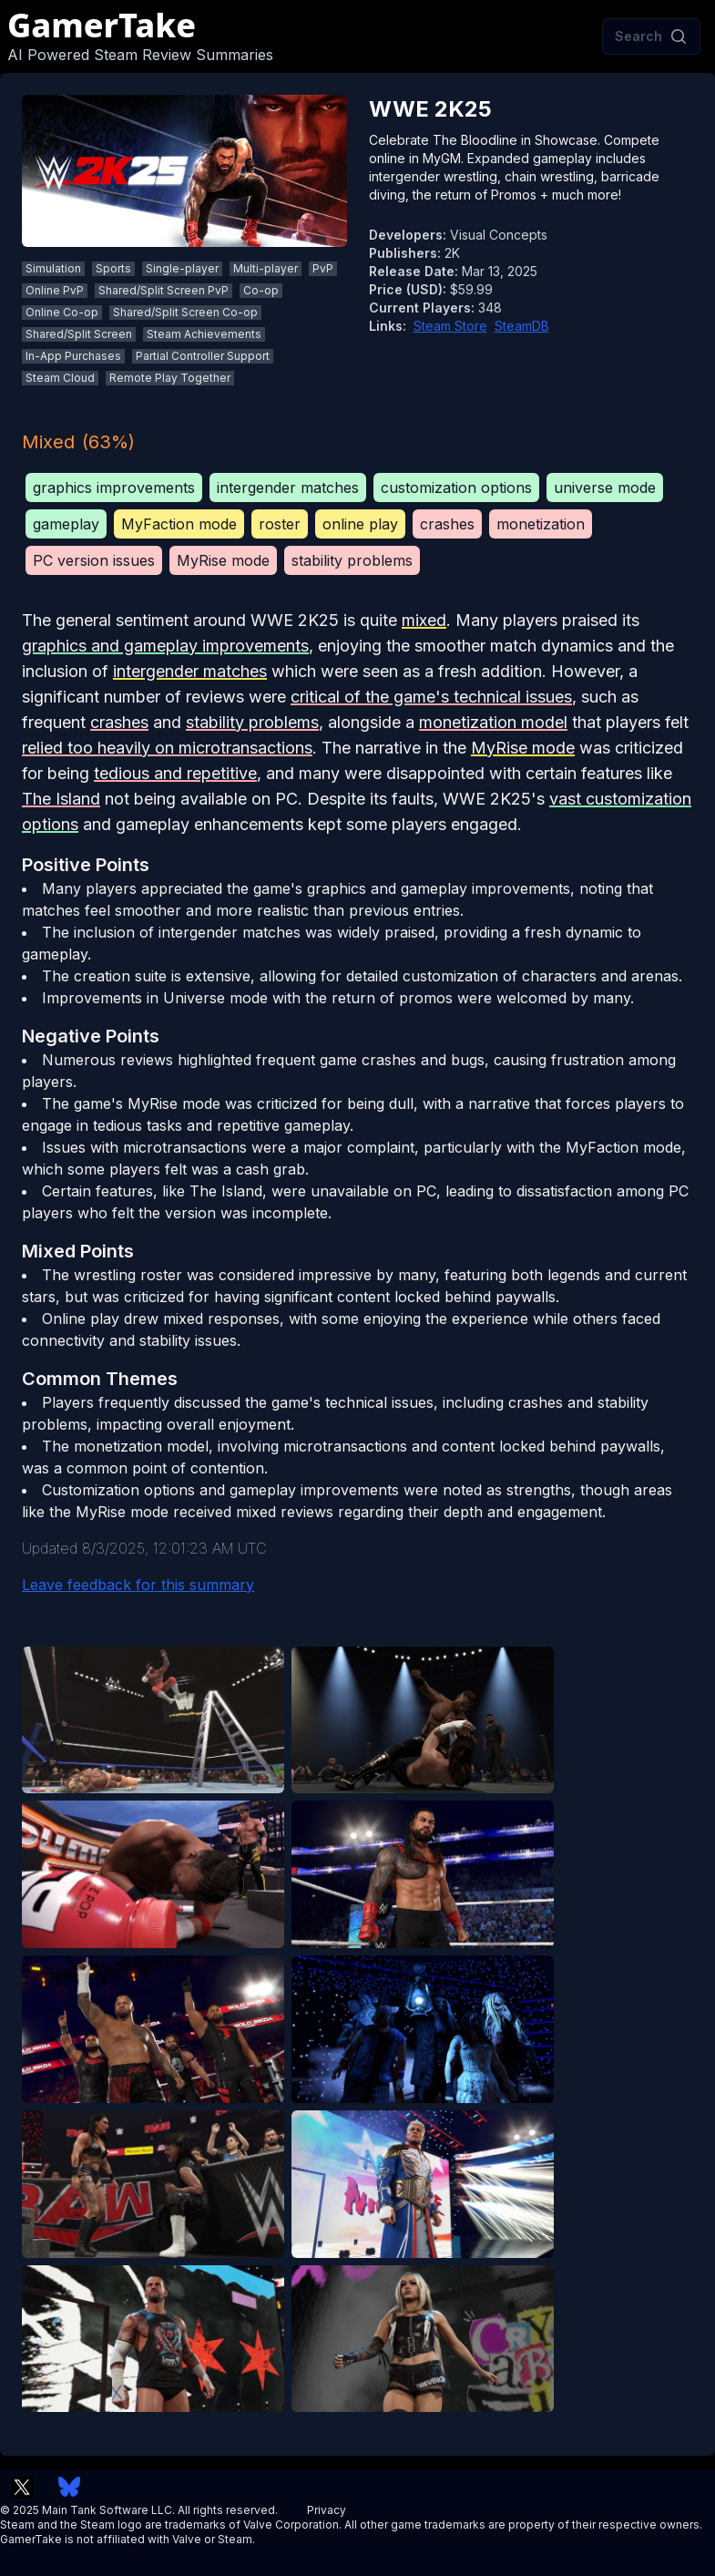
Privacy (326, 2510)
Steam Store (450, 326)
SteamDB (522, 326)
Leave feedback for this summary (138, 1584)
